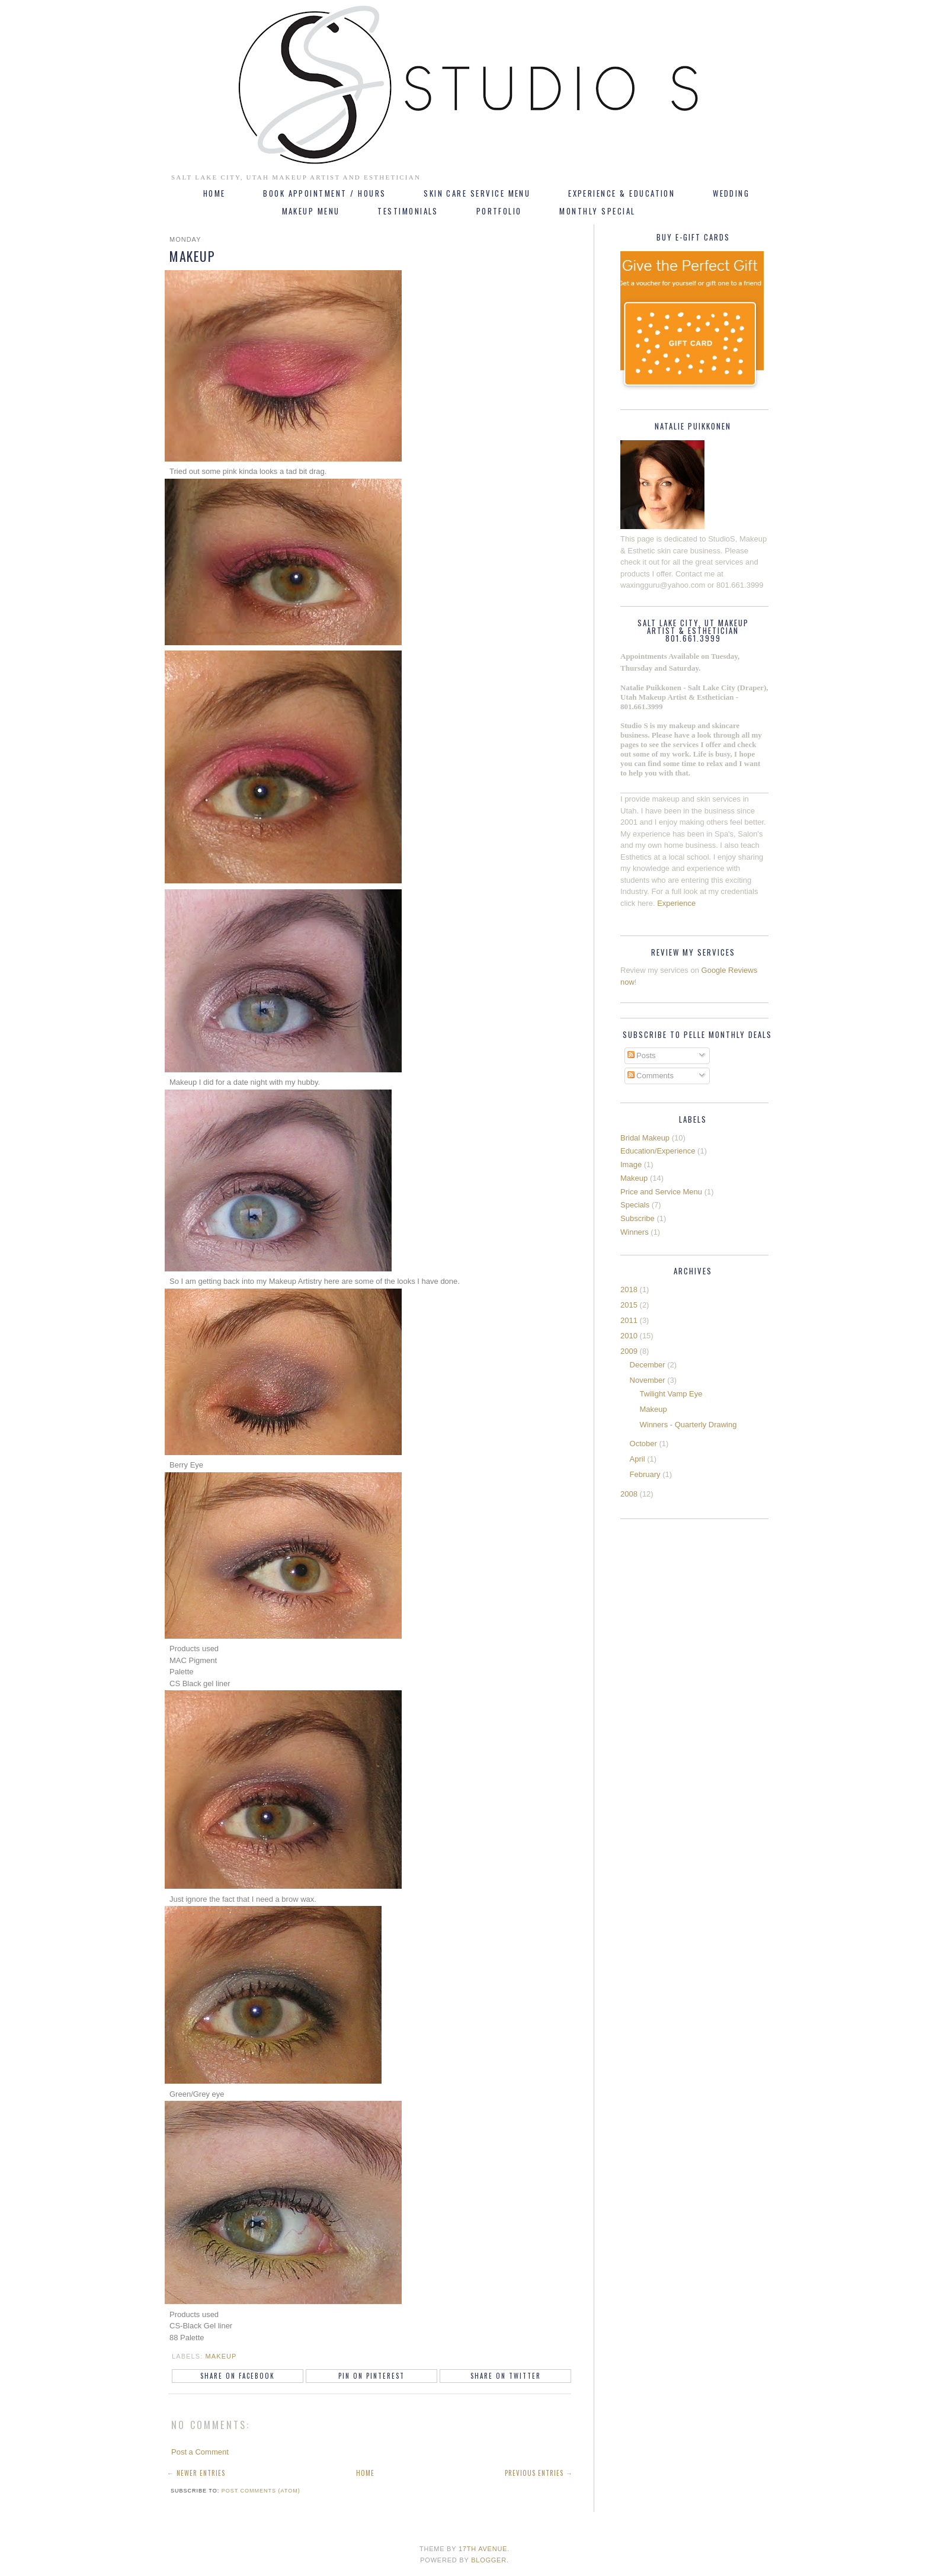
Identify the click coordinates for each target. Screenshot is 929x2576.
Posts (641, 1055)
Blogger (489, 2560)
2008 (629, 1493)
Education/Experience (657, 1150)
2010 (629, 1335)
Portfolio (499, 211)
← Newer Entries (196, 2473)
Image (631, 1164)
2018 (629, 1289)
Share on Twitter (505, 2375)
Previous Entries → (539, 2473)
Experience (676, 903)
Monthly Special (597, 211)
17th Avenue (483, 2548)
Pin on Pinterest (371, 2375)
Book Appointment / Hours (324, 193)
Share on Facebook (237, 2375)
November (647, 1380)
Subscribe (637, 1218)
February (645, 1474)
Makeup (221, 2356)
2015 (629, 1304)
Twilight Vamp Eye (670, 1393)
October (643, 1443)
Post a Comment (200, 2451)
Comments (650, 1075)
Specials (634, 1204)
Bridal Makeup (644, 1137)
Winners (634, 1232)
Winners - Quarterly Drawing (687, 1424)
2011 (629, 1320)
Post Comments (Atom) (261, 2491)
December (647, 1364)
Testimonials (407, 211)
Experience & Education (621, 193)
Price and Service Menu (661, 1191)
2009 (629, 1351)
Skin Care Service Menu (477, 193)
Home (214, 193)
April (637, 1458)
